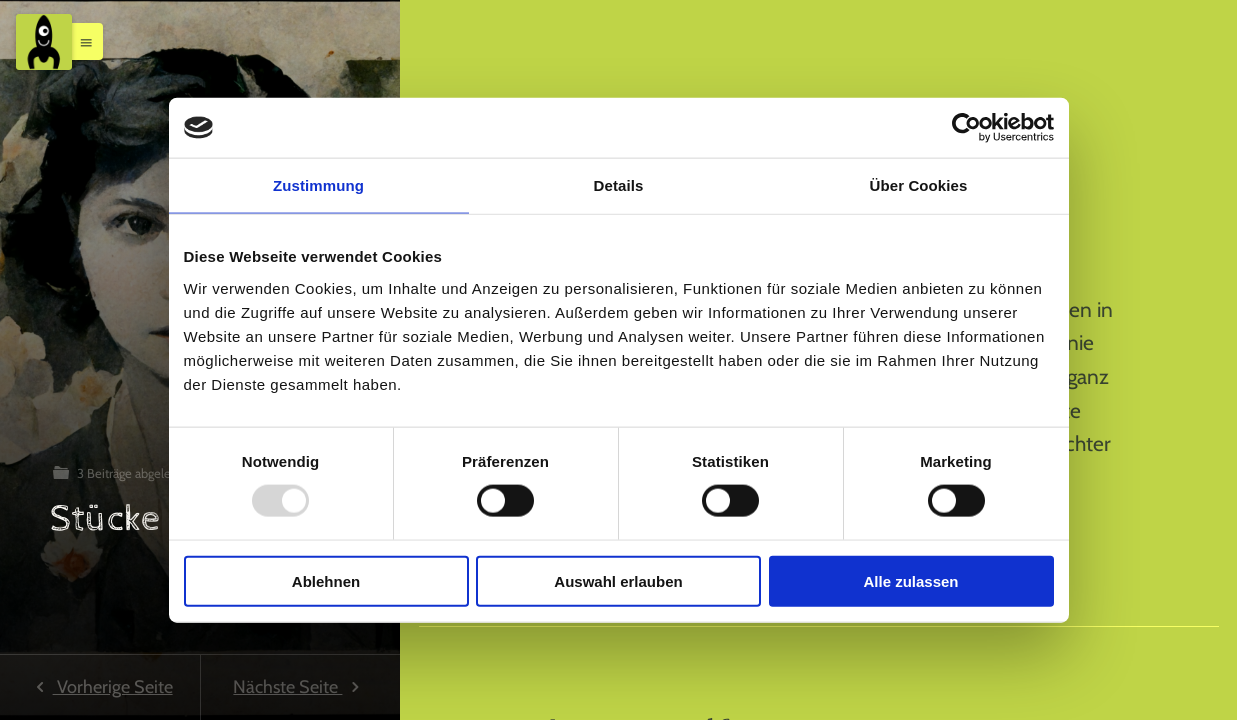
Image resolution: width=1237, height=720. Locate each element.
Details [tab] (619, 185)
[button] (81, 41)
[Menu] (44, 42)
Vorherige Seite (99, 687)
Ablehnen (326, 580)
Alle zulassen (910, 580)
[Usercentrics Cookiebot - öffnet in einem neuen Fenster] (966, 128)
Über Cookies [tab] (919, 185)
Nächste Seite (300, 687)
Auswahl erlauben (618, 580)
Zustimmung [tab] (318, 185)
